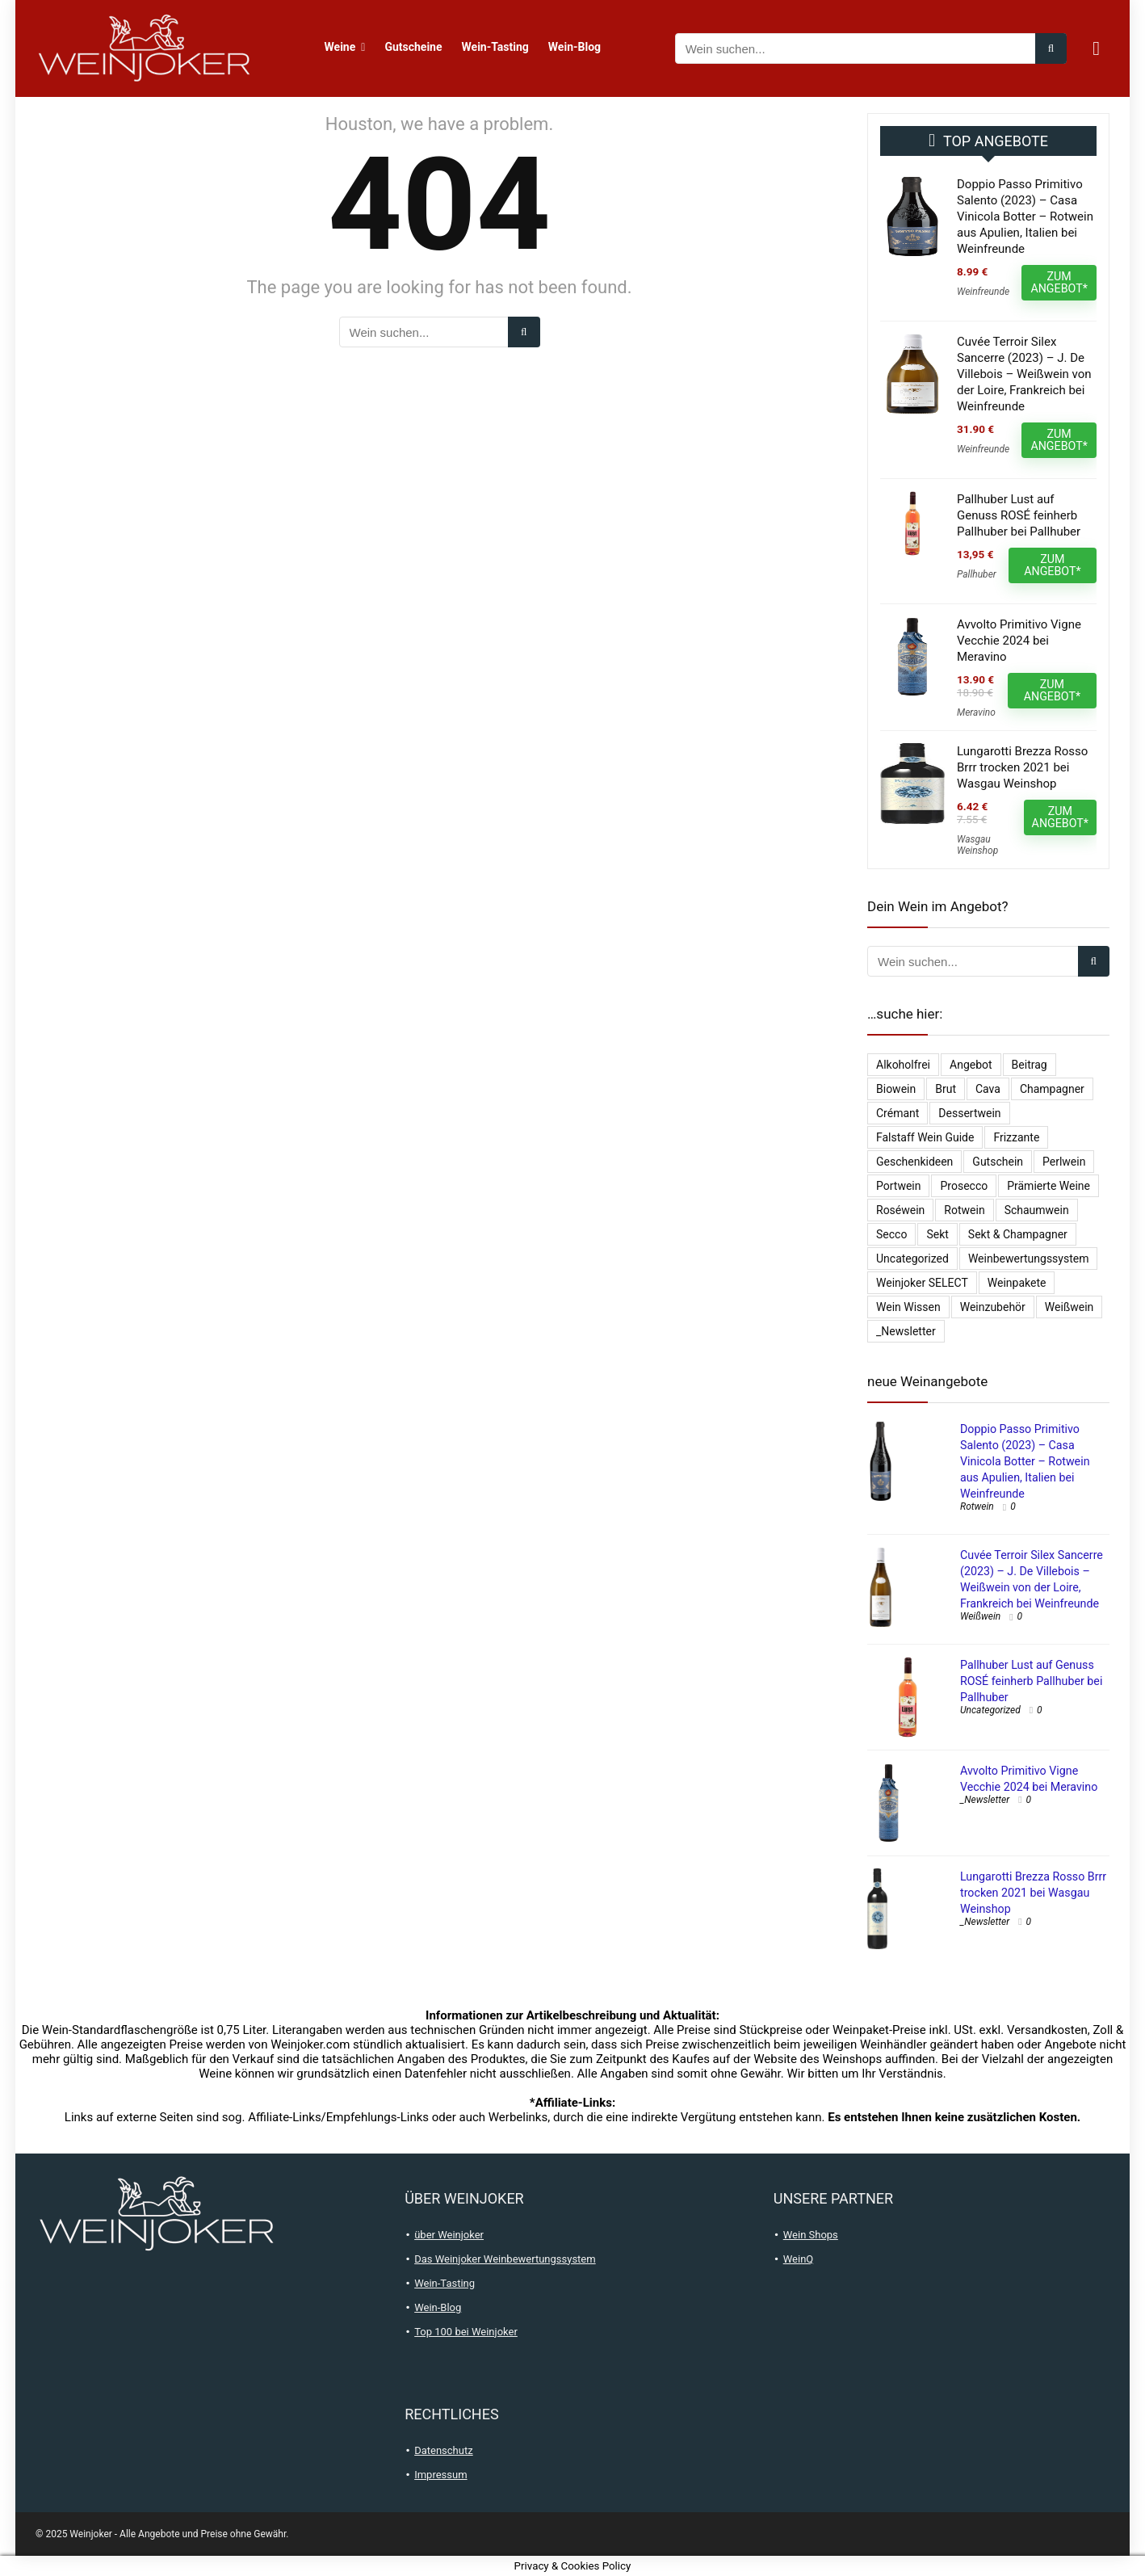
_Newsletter (984, 1799)
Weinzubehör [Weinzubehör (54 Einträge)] (992, 1307)
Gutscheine (413, 46)
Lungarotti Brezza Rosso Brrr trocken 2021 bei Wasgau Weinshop (1022, 767)
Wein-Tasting (495, 46)
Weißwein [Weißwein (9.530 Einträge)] (1069, 1307)
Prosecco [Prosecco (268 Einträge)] (964, 1185)
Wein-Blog (574, 46)
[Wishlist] (1096, 48)
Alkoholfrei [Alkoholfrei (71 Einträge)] (903, 1064)
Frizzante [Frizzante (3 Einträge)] (1016, 1137)
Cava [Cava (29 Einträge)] (987, 1088)
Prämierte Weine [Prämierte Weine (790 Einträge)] (1048, 1185)
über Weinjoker (449, 2235)
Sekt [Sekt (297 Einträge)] (937, 1234)
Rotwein (977, 1506)
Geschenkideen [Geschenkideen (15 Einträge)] (914, 1161)
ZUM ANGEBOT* (1058, 282)
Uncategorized (990, 1710)
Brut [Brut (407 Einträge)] (945, 1088)
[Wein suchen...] (1051, 48)
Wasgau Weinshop (977, 845)
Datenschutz (443, 2450)
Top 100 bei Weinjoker (466, 2332)
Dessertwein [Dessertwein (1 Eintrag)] (969, 1113)
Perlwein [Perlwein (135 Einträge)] (1063, 1161)
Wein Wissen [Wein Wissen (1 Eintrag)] (908, 1307)
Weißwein (980, 1616)
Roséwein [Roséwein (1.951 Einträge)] (900, 1210)
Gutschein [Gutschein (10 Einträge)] (997, 1161)
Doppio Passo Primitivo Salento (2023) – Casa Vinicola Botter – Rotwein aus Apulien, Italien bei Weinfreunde (1025, 216)
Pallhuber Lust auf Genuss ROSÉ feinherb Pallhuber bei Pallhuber (1018, 515)
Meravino (976, 712)
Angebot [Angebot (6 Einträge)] (971, 1064)
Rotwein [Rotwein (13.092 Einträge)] (964, 1210)
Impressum (440, 2475)
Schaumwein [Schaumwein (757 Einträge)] (1036, 1210)
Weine (340, 46)
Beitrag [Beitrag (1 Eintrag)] (1029, 1064)
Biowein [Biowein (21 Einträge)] (896, 1088)
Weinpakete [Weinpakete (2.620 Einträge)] (1017, 1282)
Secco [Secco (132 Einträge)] (891, 1234)
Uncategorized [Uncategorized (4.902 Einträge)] (912, 1258)
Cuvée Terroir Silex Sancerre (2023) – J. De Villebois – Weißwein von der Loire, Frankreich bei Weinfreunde (1024, 374)
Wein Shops (810, 2235)
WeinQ (798, 2259)
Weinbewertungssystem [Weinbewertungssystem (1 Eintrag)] (1028, 1258)
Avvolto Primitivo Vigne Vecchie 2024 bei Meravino (1019, 640)
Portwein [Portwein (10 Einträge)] (898, 1185)
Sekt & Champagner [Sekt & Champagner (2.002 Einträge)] (1017, 1234)
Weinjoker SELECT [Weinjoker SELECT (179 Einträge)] (922, 1282)
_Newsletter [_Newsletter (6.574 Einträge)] (906, 1331)
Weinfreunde (983, 291)
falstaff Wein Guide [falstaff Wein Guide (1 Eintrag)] (925, 1137)
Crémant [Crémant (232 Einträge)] (897, 1113)
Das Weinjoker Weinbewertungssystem (505, 2259)
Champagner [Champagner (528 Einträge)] (1052, 1088)
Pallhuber (976, 574)
